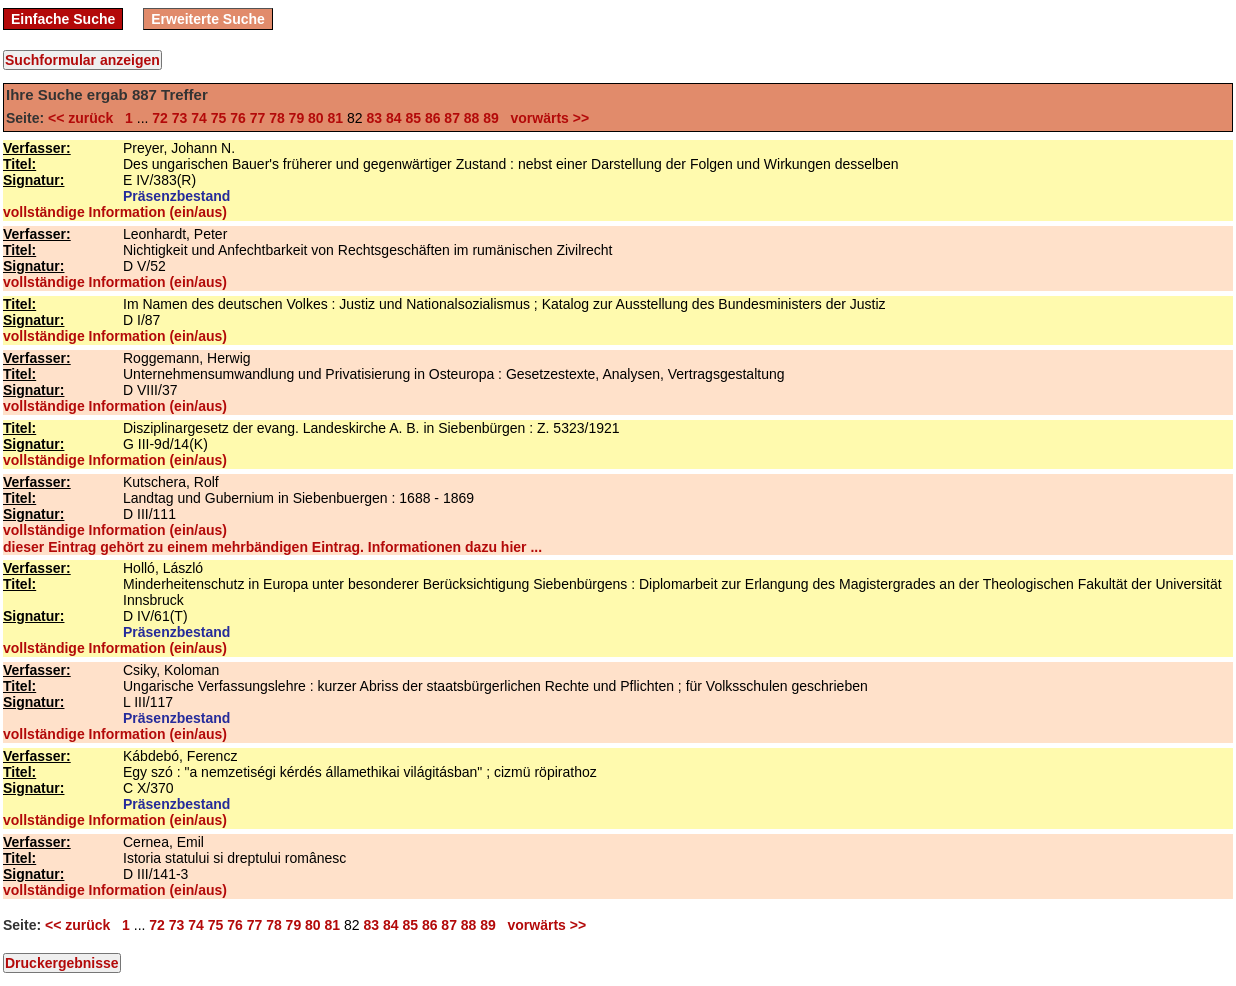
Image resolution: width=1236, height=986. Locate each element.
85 (413, 118)
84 (394, 118)
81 (336, 118)
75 (219, 118)
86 (433, 118)
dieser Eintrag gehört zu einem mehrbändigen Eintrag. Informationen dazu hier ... (272, 547)
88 (472, 118)
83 (374, 118)
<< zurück (84, 118)
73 (180, 118)
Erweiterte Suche (208, 19)
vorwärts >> (546, 118)
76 (238, 118)
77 (258, 118)
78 (277, 118)
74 (199, 118)
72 (160, 118)
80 (316, 118)
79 (297, 118)
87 (452, 118)
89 (491, 118)
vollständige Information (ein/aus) (115, 212)
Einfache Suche (63, 19)
